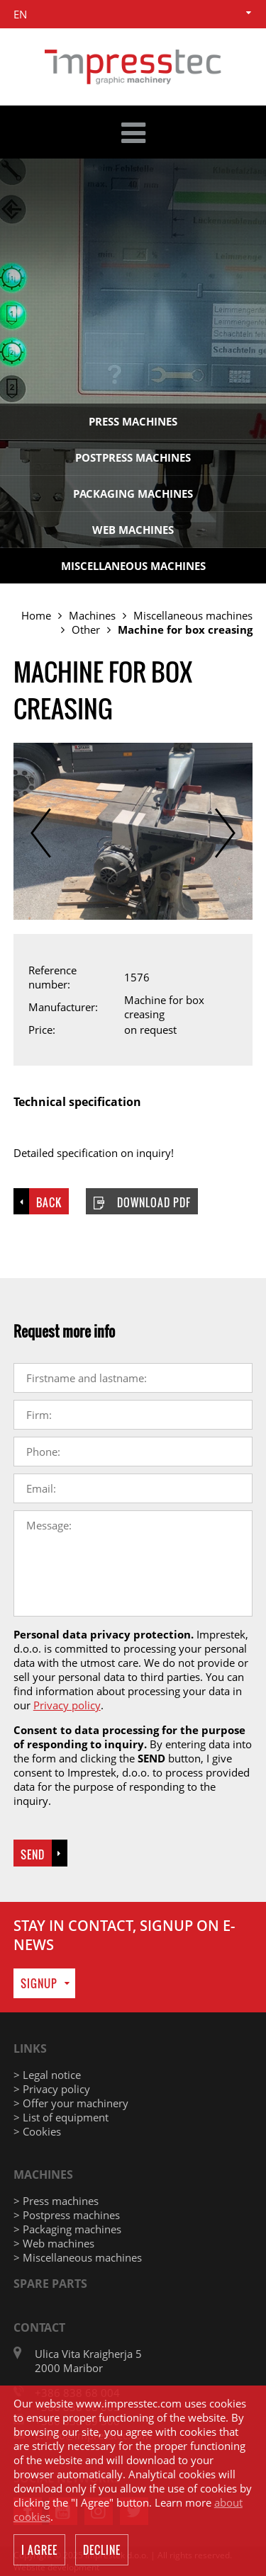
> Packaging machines (67, 2229)
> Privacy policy (51, 2089)
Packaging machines (133, 493)
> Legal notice (47, 2075)
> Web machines (53, 2243)
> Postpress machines (66, 2215)
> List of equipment (61, 2117)
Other (86, 629)
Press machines (133, 421)
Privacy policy (67, 1705)
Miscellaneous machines (133, 566)
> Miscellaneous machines (77, 2257)
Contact (39, 2327)
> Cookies (37, 2131)
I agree (39, 2551)
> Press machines (56, 2201)
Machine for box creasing (185, 629)
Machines (92, 615)
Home (36, 615)
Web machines (133, 530)
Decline (102, 2551)
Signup (39, 1983)
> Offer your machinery (70, 2103)
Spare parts (50, 2283)
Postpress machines (133, 457)
